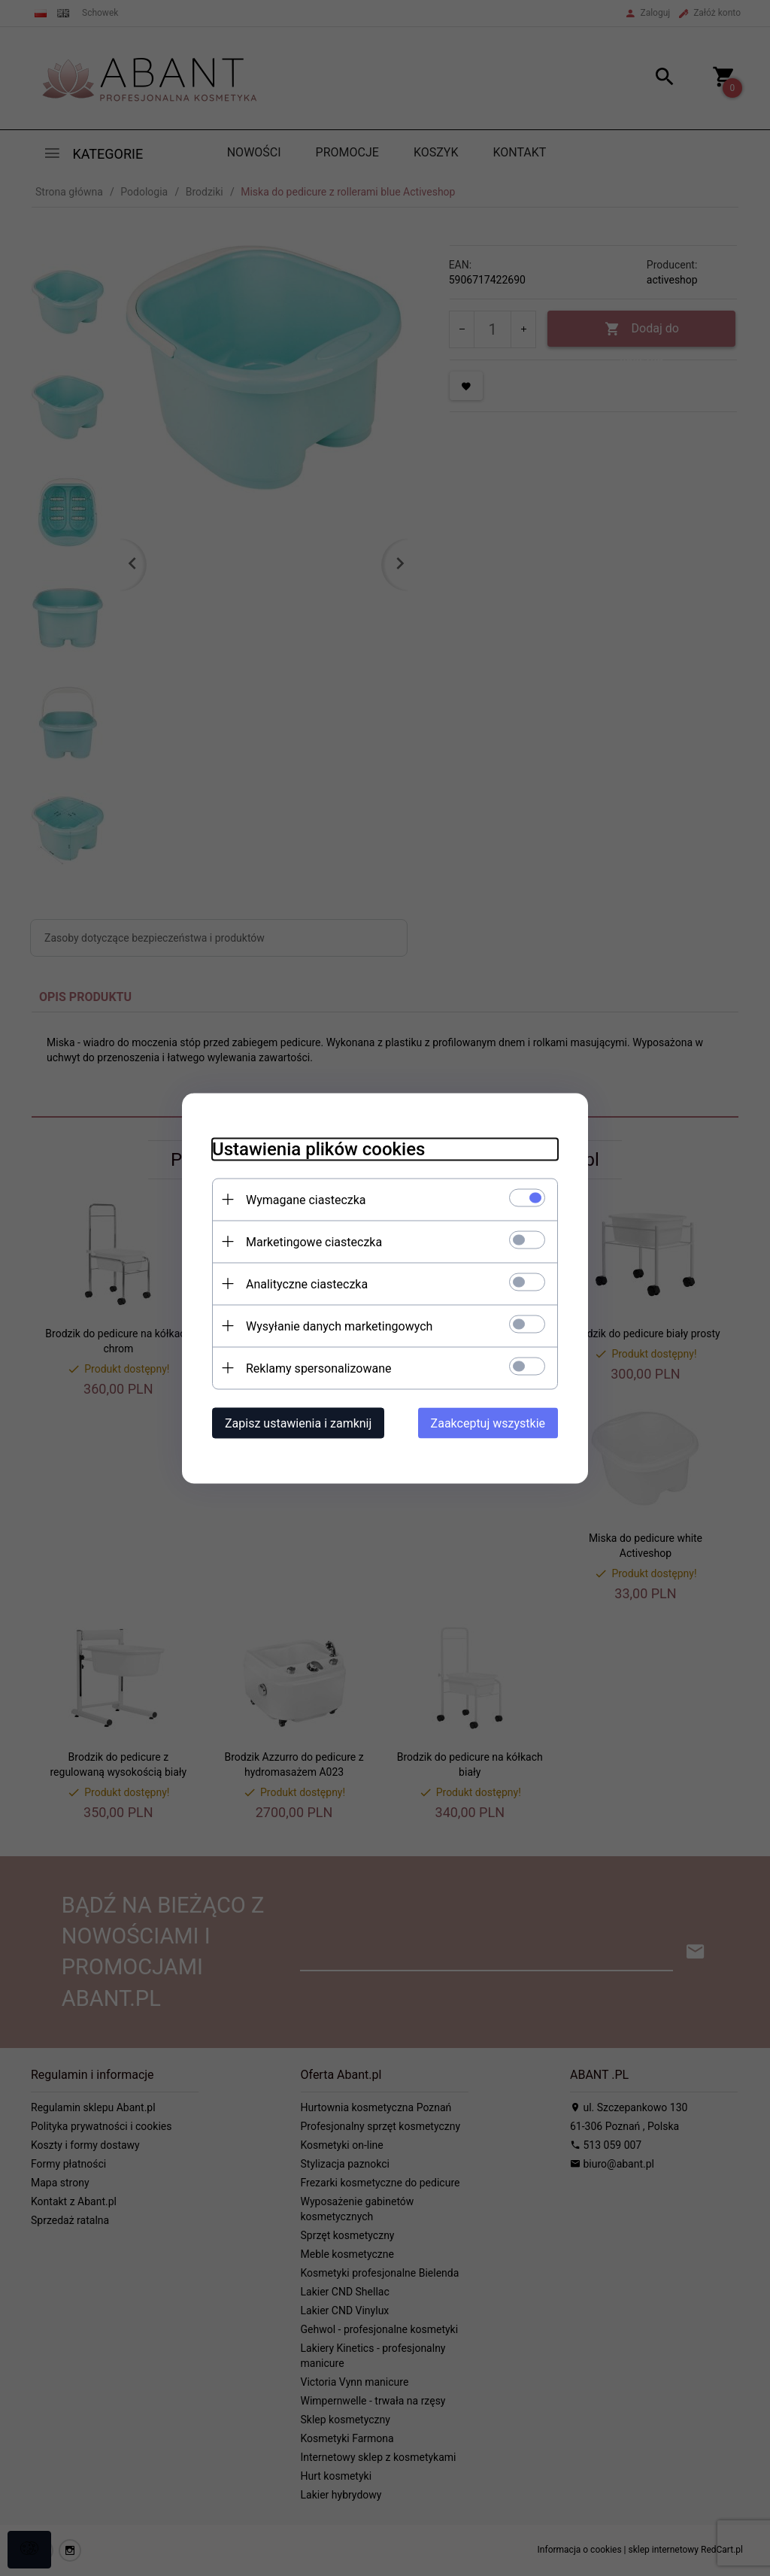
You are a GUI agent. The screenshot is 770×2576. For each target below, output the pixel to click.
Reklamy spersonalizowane (318, 1368)
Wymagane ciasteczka (306, 1199)
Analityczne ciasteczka (307, 1283)
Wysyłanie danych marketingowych (339, 1325)
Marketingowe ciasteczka (314, 1241)
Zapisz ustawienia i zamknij (298, 1422)
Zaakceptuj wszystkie (488, 1422)
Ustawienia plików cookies (318, 1148)
